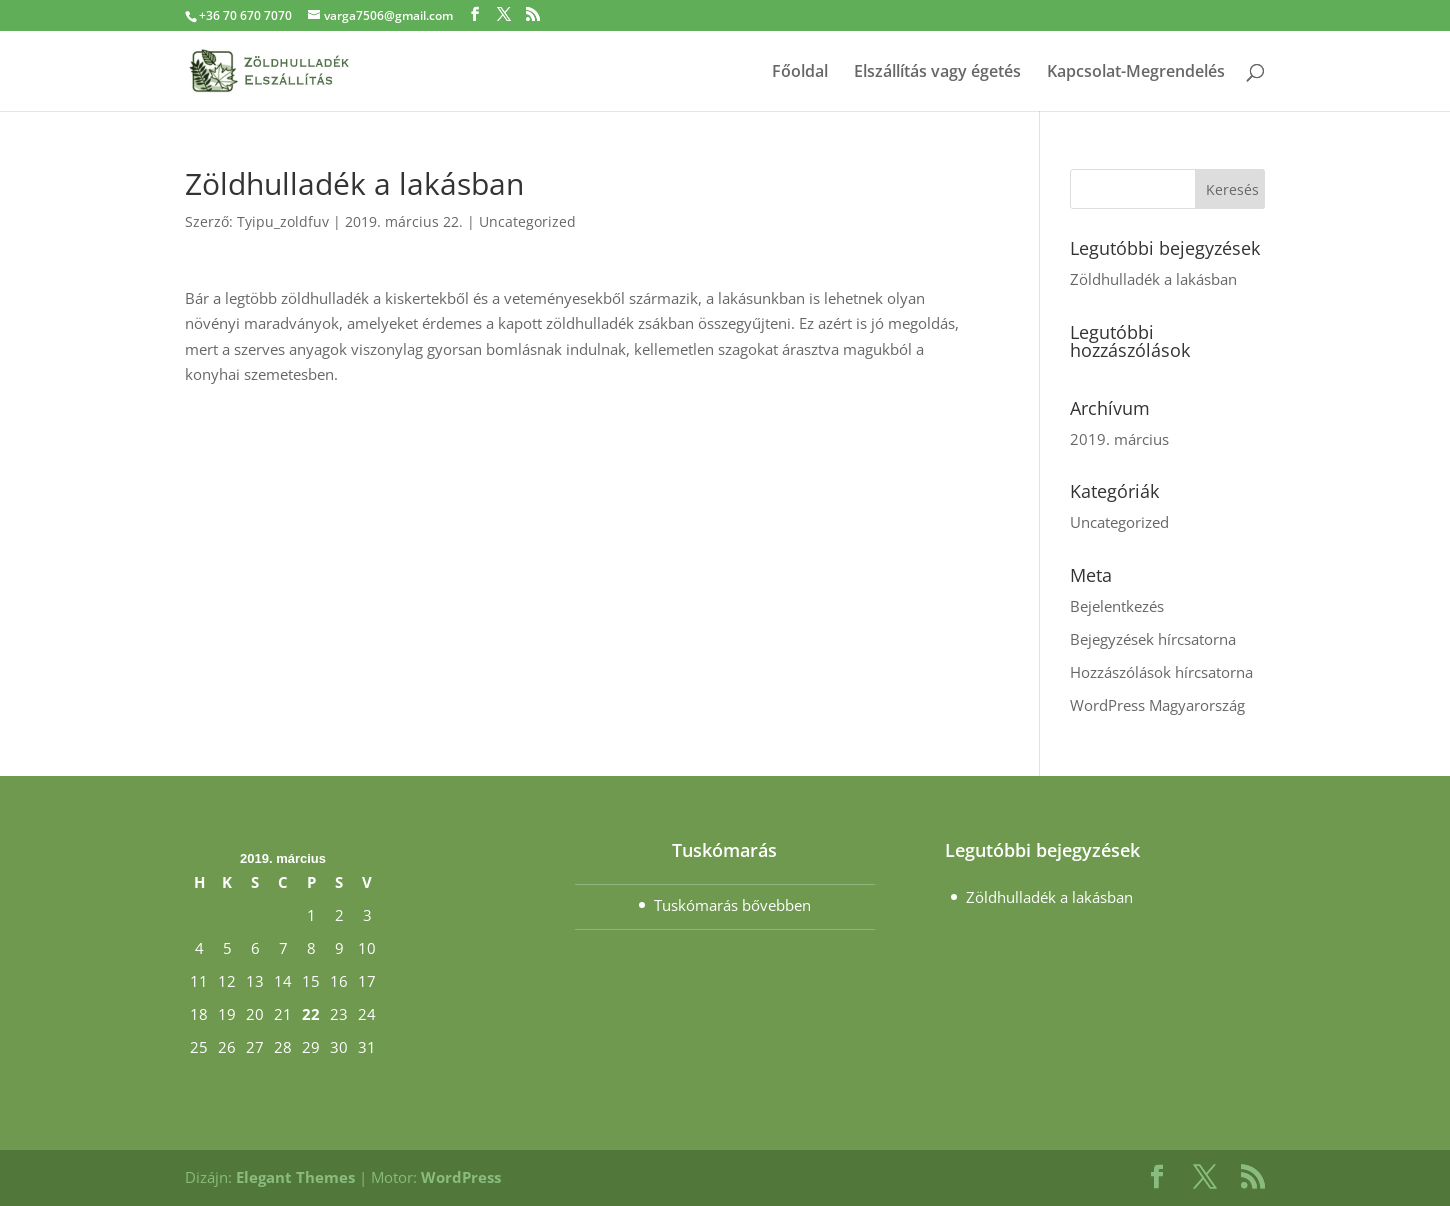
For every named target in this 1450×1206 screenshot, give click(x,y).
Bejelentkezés (1117, 606)
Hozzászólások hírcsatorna (1161, 672)
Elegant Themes (295, 1177)
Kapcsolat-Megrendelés (1136, 73)
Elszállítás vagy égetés (937, 73)
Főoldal (800, 73)
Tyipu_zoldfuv (283, 221)
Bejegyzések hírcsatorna (1153, 639)
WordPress (461, 1177)
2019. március (1119, 439)
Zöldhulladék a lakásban (1153, 279)
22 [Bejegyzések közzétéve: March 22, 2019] (311, 1014)
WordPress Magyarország (1157, 705)
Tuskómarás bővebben (732, 905)
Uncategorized (527, 221)
